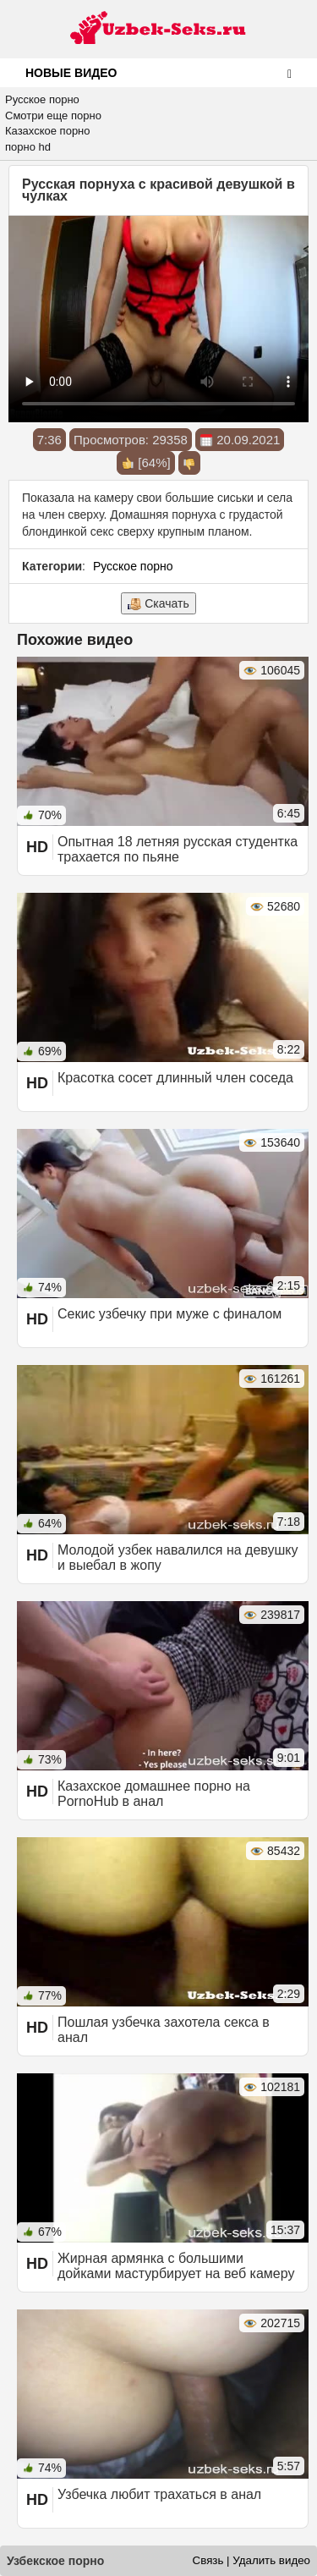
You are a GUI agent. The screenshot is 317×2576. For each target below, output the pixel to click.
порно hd (28, 146)
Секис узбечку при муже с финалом (169, 1314)
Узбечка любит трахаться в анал (159, 2494)
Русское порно (42, 99)
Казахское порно (47, 130)
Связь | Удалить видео (251, 2560)
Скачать (158, 604)
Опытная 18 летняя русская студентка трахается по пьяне (177, 849)
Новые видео (71, 73)
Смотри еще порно (53, 115)
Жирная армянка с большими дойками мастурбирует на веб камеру (175, 2266)
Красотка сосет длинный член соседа (175, 1078)
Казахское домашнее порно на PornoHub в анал (153, 1793)
